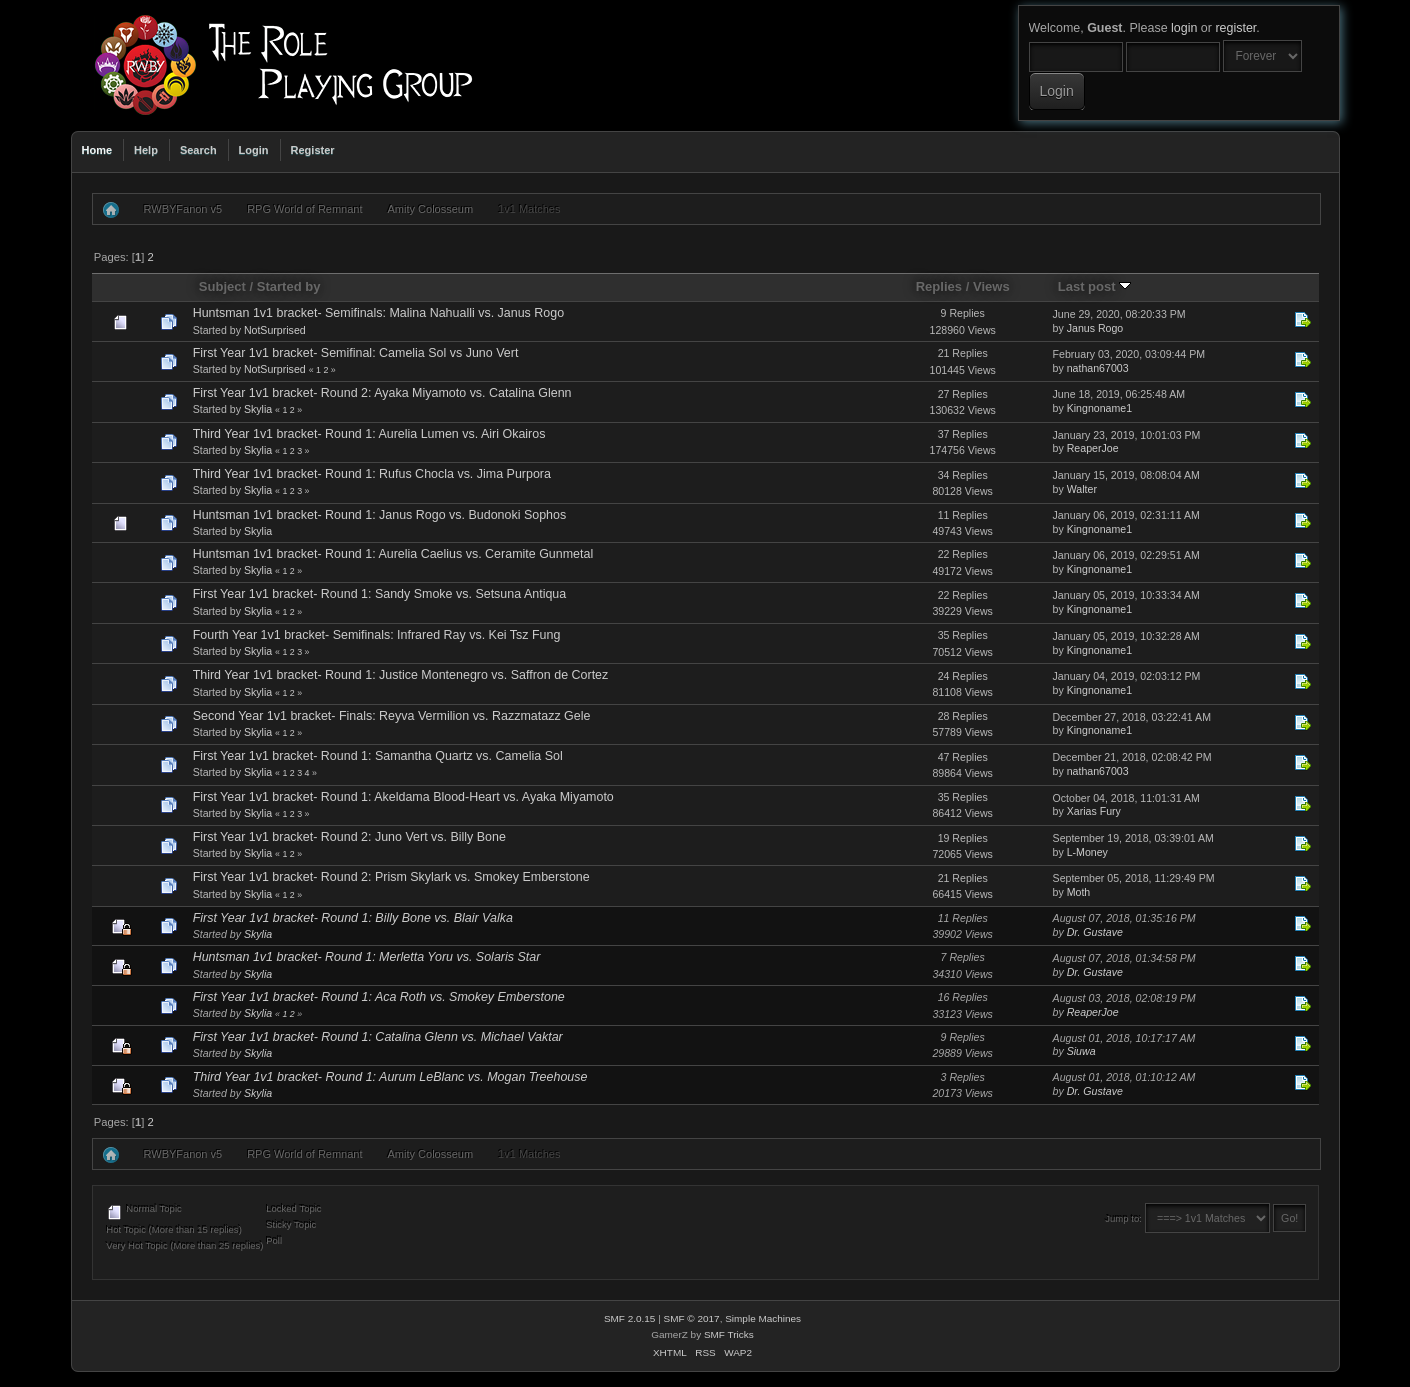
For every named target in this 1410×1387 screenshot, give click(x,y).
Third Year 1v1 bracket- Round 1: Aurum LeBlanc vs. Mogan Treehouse (390, 1077)
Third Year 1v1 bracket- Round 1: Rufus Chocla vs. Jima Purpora (372, 474)
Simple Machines (763, 1318)
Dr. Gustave (1095, 932)
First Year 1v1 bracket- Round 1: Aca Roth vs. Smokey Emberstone (379, 997)
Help (146, 150)
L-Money (1087, 852)
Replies (939, 286)
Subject (222, 286)
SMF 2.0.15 (630, 1318)
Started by (289, 286)
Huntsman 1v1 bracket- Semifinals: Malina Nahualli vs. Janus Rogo (378, 313)
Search (198, 150)
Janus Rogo (1095, 328)
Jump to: (1123, 1218)
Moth (1079, 892)
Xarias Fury (1094, 811)
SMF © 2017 (692, 1318)
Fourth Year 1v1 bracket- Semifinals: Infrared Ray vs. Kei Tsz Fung (377, 635)
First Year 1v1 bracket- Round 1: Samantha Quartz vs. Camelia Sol (378, 756)
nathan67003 (1098, 368)
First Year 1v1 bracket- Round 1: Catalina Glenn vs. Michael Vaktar (378, 1037)
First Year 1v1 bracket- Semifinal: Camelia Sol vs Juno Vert (356, 353)
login (1184, 28)
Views (991, 286)
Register (313, 150)
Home (97, 150)
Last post (1095, 286)
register (1235, 28)
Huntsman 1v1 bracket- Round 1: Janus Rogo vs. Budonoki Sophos (380, 515)
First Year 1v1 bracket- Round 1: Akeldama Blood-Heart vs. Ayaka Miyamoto (403, 797)
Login (254, 150)
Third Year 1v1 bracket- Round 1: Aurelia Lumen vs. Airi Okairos (369, 434)
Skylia (258, 409)
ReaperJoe (1093, 448)
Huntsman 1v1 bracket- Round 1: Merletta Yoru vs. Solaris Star (367, 957)
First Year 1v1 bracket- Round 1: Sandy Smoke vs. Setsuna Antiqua (380, 594)
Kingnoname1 (1099, 408)
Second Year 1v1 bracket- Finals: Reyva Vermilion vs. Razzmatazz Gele (392, 716)
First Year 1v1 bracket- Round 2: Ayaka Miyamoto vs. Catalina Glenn (382, 393)
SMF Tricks (729, 1334)
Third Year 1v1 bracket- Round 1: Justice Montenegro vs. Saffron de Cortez (401, 675)
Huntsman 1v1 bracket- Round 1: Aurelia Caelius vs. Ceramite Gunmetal (393, 554)
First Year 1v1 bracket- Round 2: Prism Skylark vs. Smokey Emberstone (391, 877)
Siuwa (1081, 1051)
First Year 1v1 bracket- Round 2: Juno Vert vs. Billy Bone (349, 837)
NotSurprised (275, 330)
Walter (1082, 489)
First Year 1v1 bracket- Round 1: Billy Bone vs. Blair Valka (353, 918)
